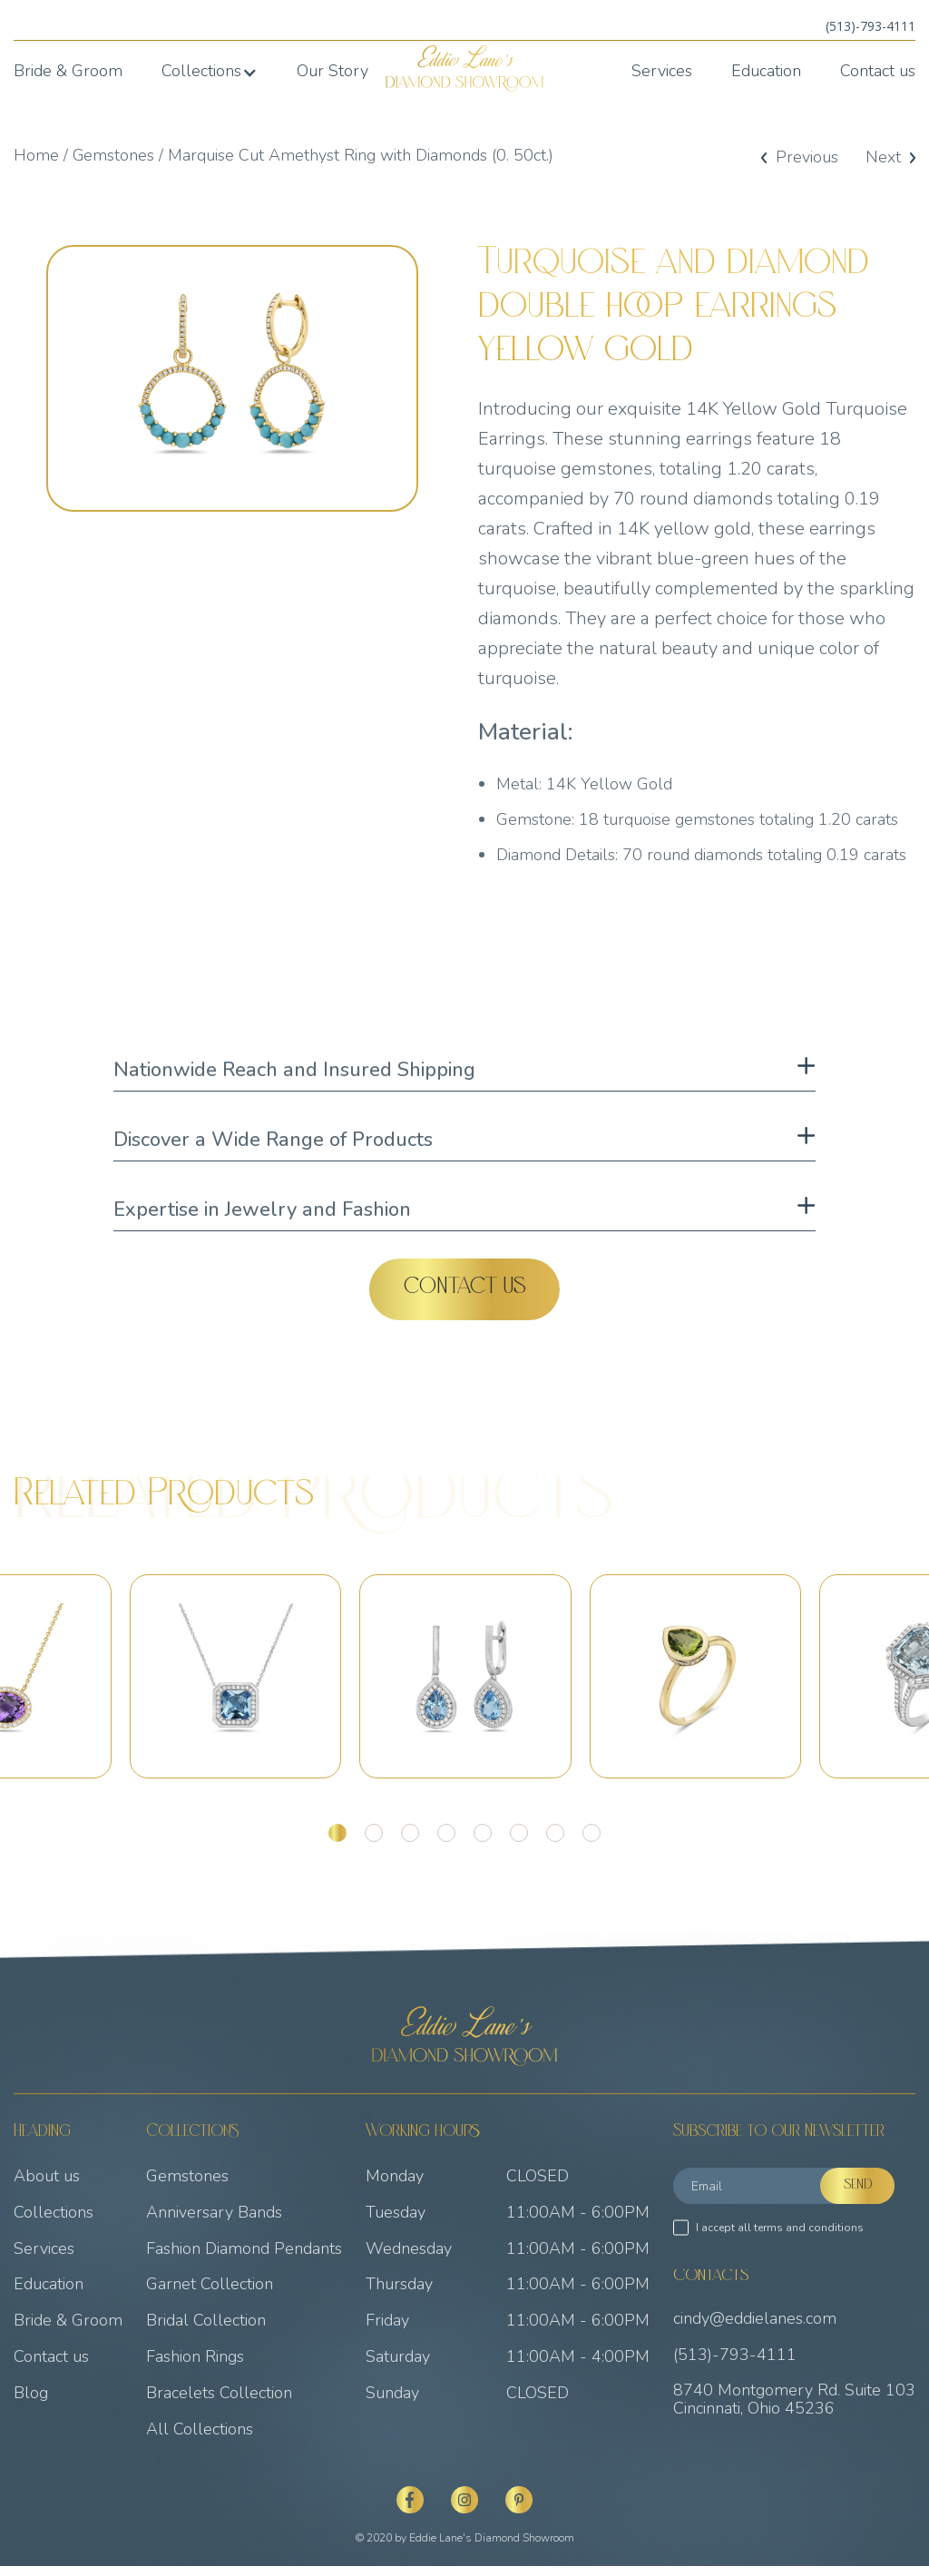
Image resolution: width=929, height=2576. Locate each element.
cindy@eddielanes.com (754, 2329)
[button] (209, 72)
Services (661, 72)
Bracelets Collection (219, 2404)
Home (36, 155)
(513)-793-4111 (870, 26)
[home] (465, 68)
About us (47, 2187)
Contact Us (465, 1289)
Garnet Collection (209, 2295)
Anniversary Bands (214, 2223)
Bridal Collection (206, 2331)
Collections (53, 2223)
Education (766, 72)
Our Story (332, 72)
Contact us (877, 72)
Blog (31, 2404)
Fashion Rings (195, 2367)
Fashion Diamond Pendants (244, 2258)
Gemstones (114, 155)
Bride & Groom (68, 72)
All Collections (199, 2439)
